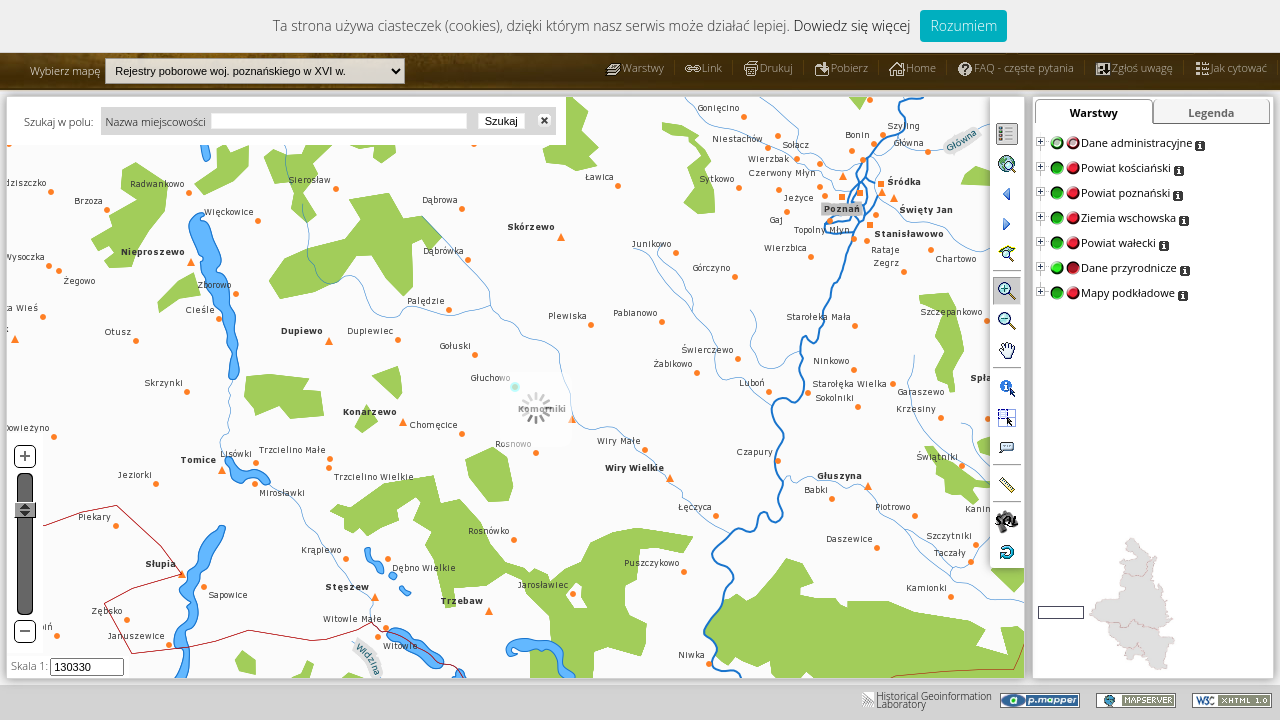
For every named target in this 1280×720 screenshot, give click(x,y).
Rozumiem (963, 25)
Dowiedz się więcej (851, 25)
